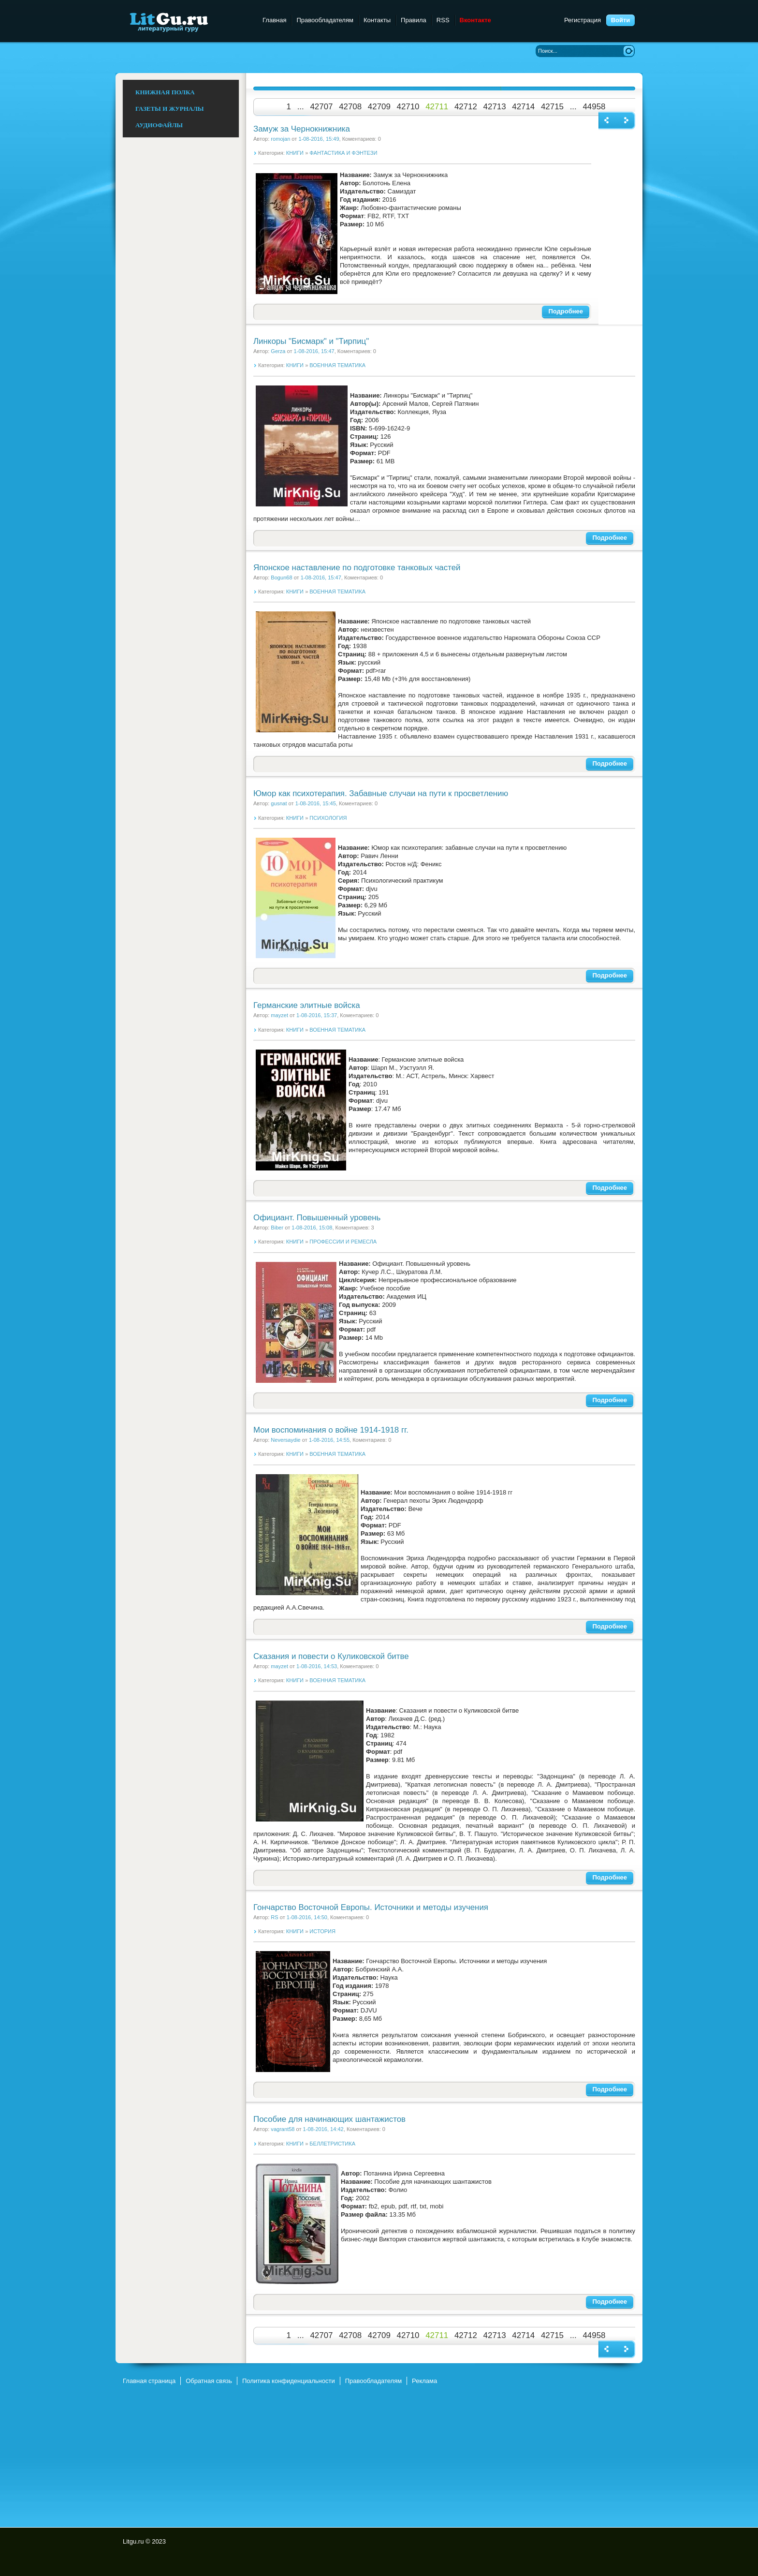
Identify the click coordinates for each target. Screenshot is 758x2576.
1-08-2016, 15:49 (318, 139)
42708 (350, 106)
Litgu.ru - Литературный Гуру (187, 21)
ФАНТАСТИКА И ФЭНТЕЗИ (343, 153)
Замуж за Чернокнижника (301, 128)
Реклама (424, 2380)
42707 (321, 106)
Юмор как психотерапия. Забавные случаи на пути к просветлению (380, 793)
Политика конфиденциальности (288, 2380)
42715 (552, 106)
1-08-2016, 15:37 (316, 1015)
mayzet (279, 1015)
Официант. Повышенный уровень (316, 1217)
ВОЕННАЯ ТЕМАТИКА (337, 365)
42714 (523, 106)
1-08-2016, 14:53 (316, 1666)
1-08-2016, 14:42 (323, 2129)
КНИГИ (295, 153)
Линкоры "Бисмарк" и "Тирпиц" (311, 341)
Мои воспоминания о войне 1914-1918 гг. (330, 1430)
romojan (280, 139)
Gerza (278, 351)
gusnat (279, 803)
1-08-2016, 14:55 (329, 1440)
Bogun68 (281, 577)
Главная (274, 20)
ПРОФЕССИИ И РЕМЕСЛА (343, 1241)
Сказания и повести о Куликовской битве (331, 1656)
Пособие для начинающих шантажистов (329, 2119)
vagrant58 (282, 2129)
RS (274, 1917)
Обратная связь (209, 2380)
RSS (443, 20)
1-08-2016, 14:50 (307, 1917)
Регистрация (582, 20)
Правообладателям (324, 20)
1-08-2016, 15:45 (315, 803)
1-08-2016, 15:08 (312, 1227)
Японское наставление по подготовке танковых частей (357, 567)
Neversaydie (285, 1440)
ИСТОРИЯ (322, 1931)
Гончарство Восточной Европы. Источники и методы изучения (370, 1907)
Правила (413, 20)
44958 (594, 106)
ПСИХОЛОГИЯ (328, 818)
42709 (379, 106)
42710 (408, 106)
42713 (494, 106)
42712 (465, 106)
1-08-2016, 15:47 (314, 351)
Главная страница (149, 2380)
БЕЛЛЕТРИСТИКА (332, 2144)
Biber (277, 1227)
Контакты (377, 20)
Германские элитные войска (306, 1005)
